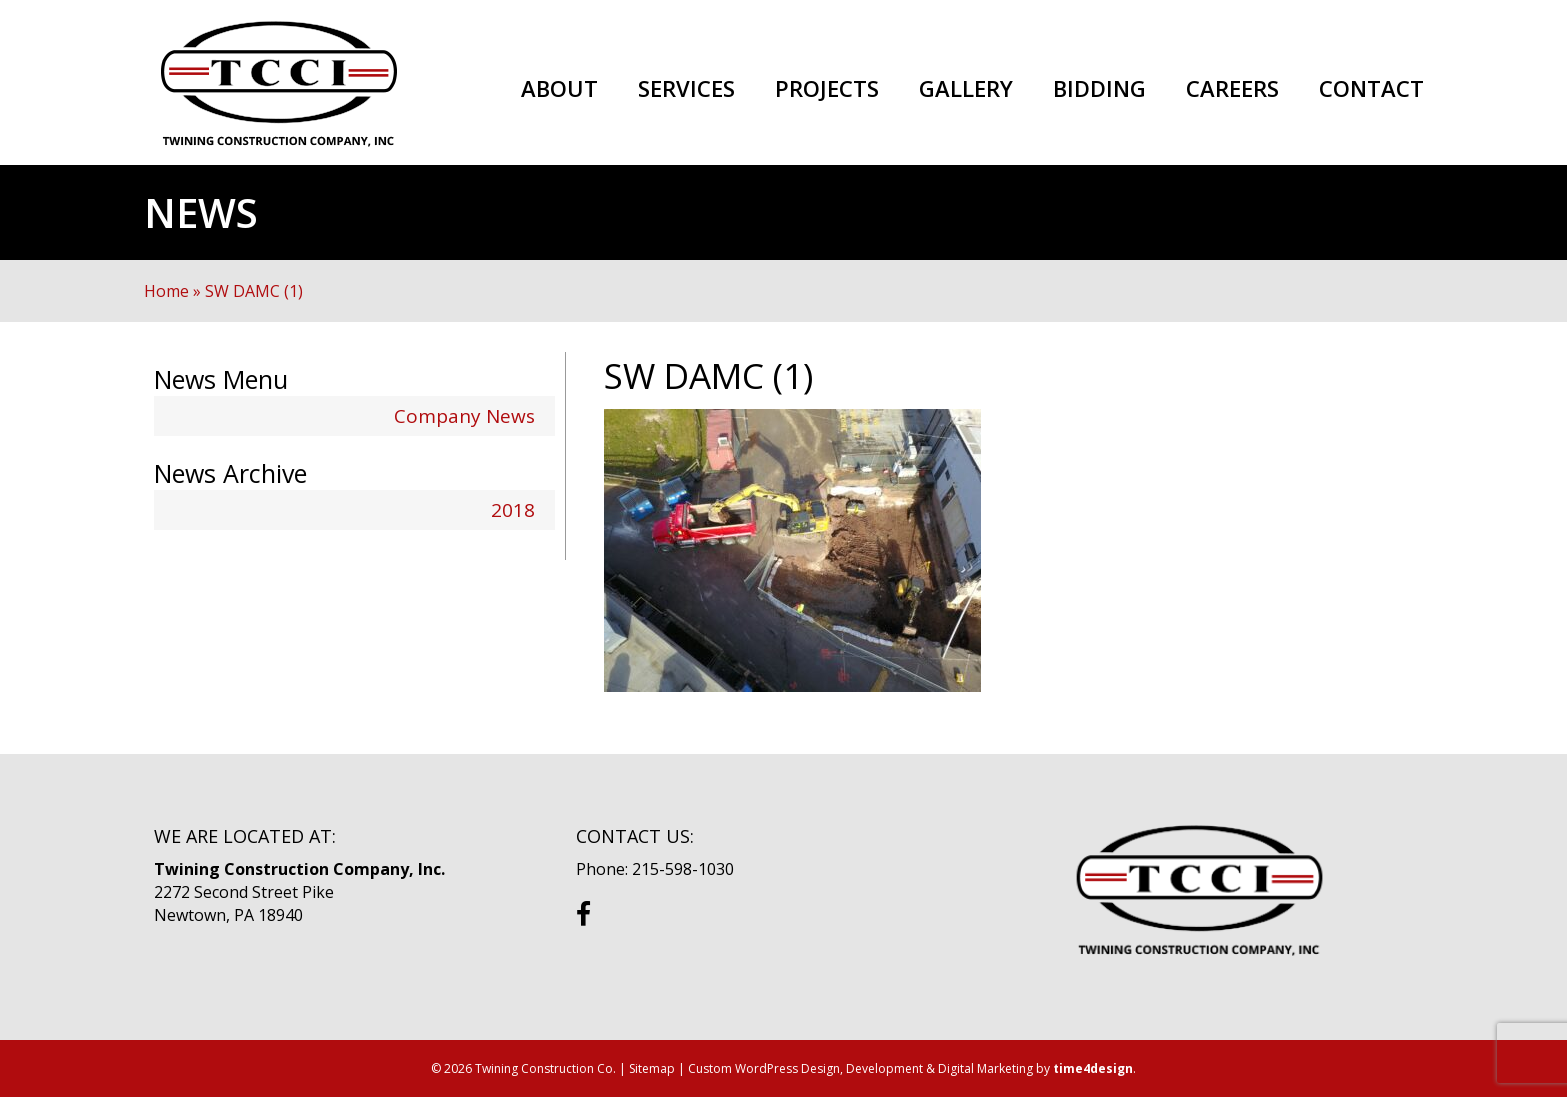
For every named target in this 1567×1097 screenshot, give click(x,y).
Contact (1371, 89)
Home (166, 291)
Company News (464, 416)
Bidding (1099, 89)
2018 (513, 510)
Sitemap (652, 1068)
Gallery (966, 89)
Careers (1232, 89)
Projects (827, 89)
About (559, 89)
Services (686, 89)
